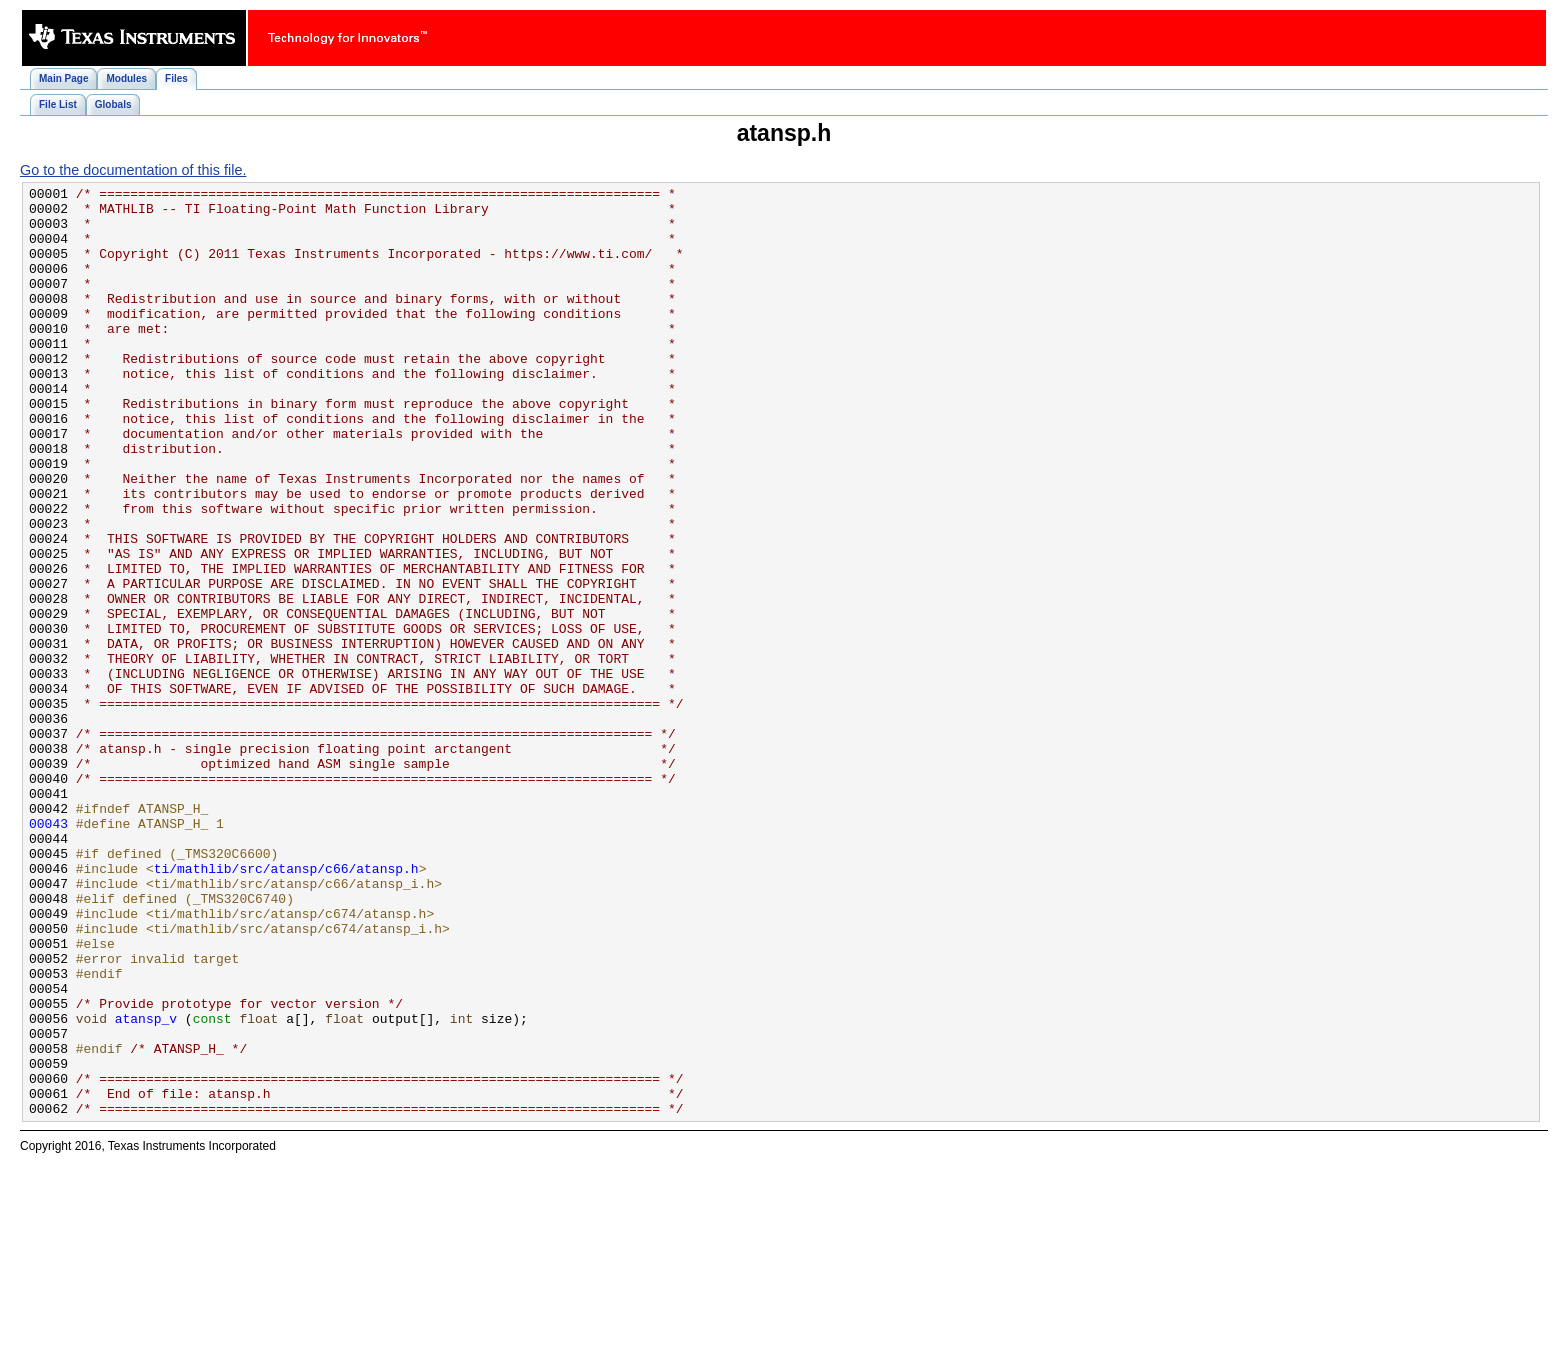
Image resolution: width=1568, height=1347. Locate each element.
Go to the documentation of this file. (133, 170)
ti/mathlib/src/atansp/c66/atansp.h (286, 1006)
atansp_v (146, 1186)
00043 (48, 952)
